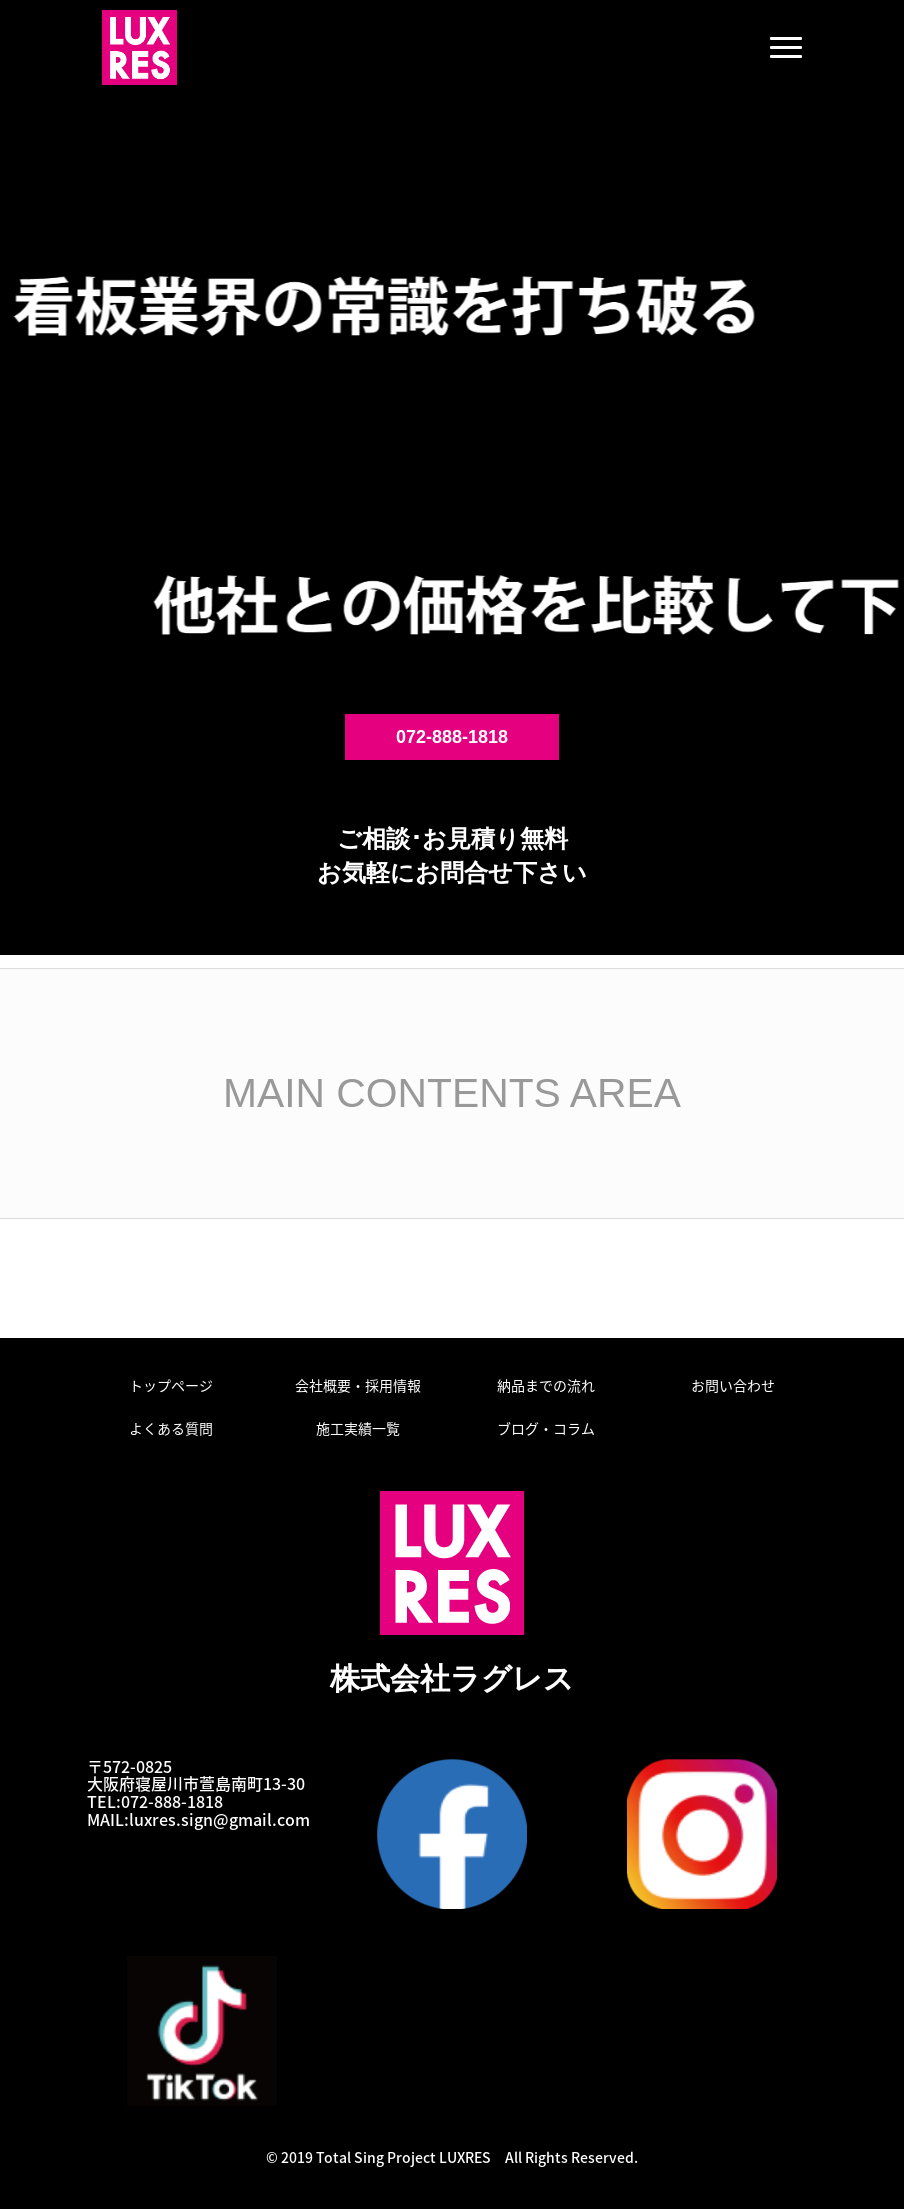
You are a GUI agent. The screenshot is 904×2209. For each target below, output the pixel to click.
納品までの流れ (546, 1385)
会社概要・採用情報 (358, 1385)
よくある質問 (171, 1428)
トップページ (171, 1385)
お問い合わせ (733, 1385)
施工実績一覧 (358, 1428)
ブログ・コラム (546, 1428)
